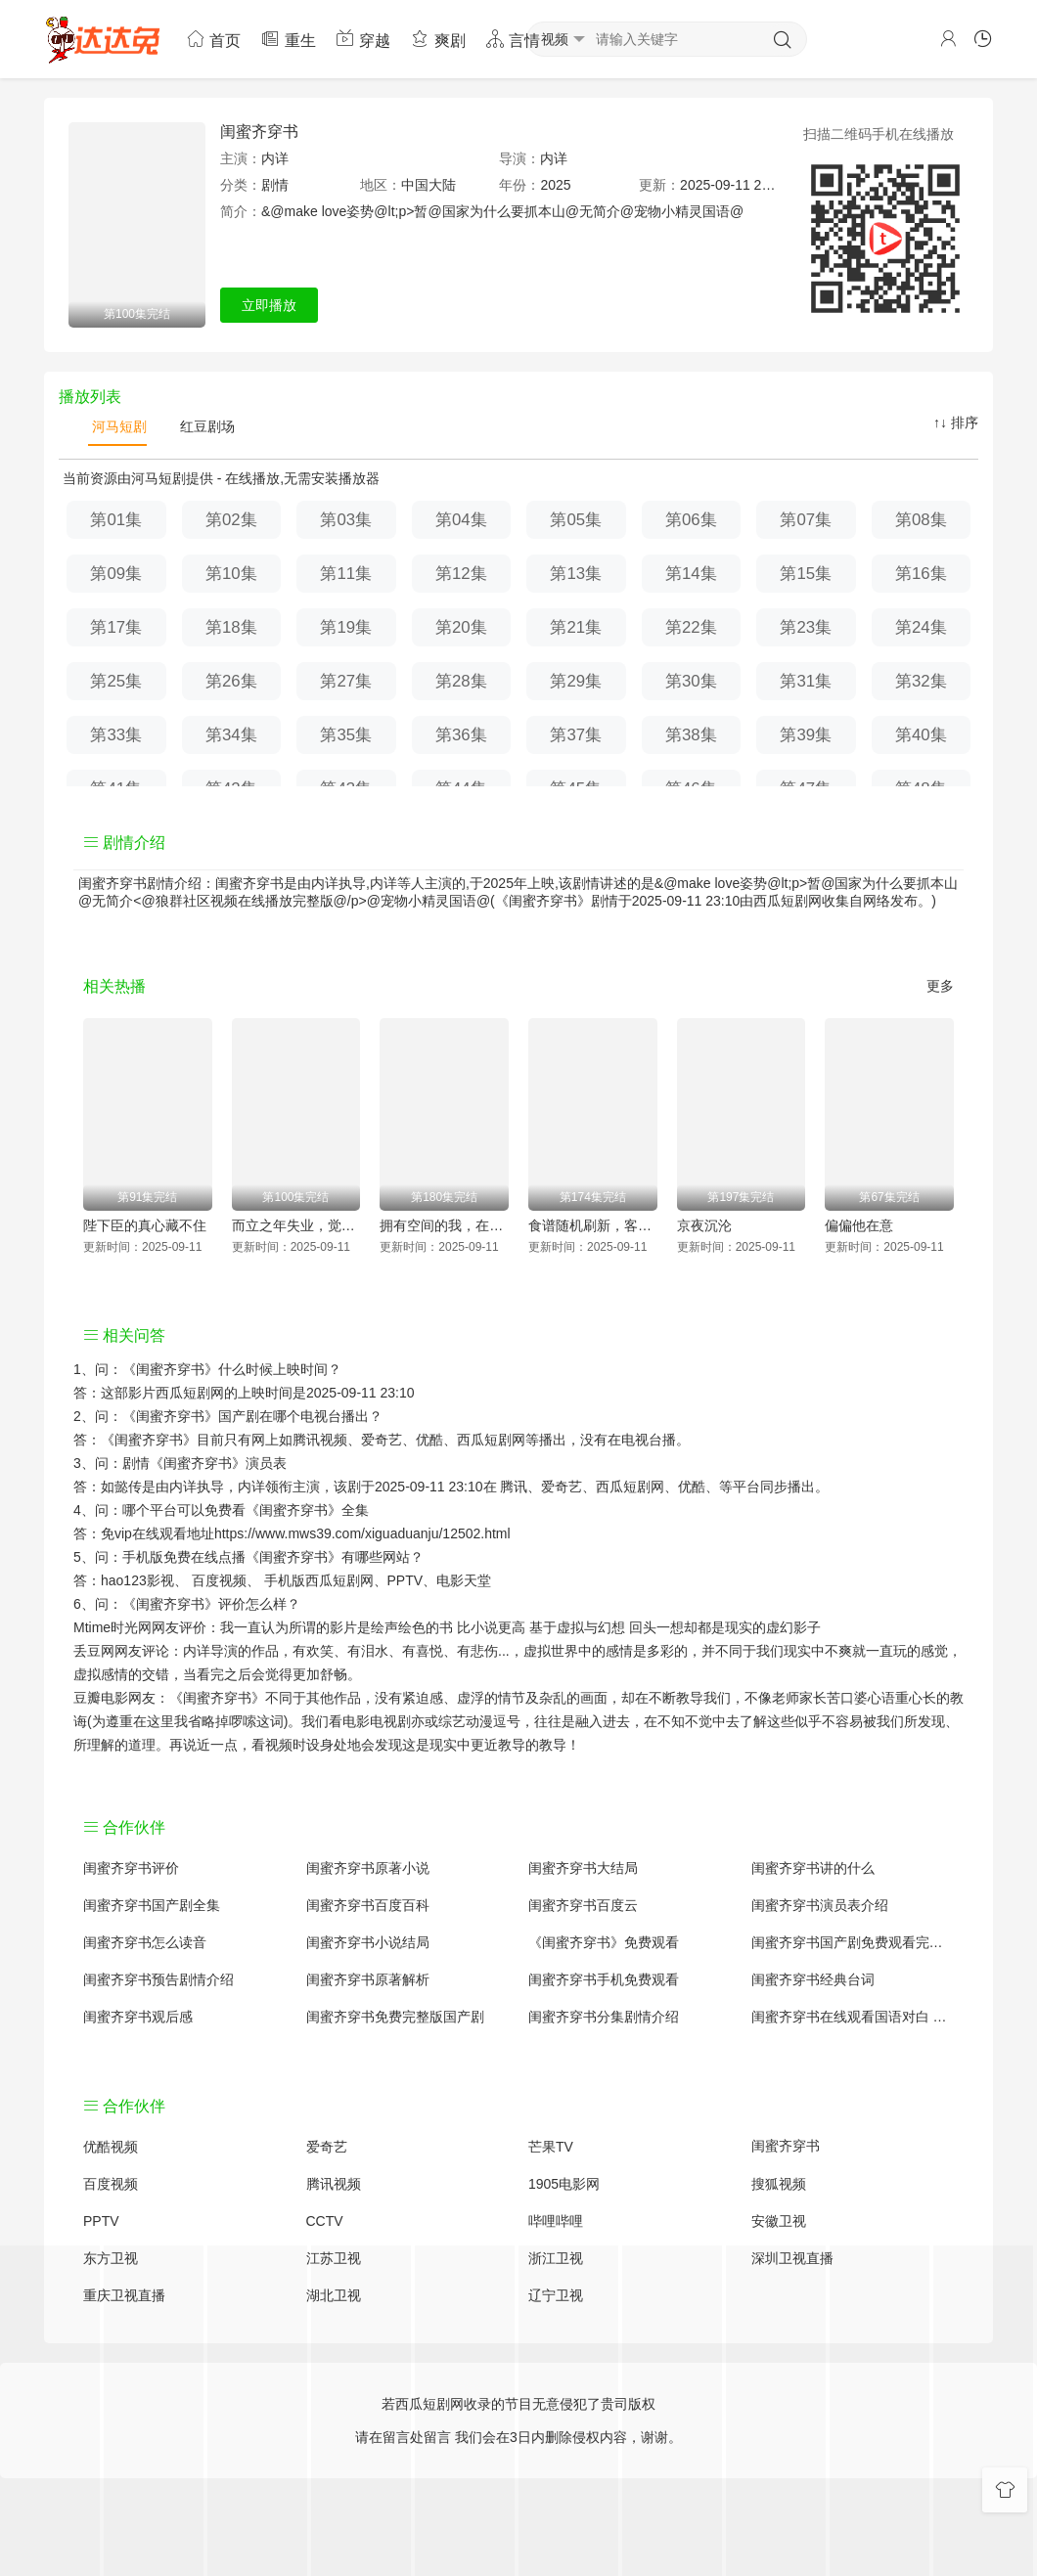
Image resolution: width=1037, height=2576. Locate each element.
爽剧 (437, 38)
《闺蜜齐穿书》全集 (307, 1510)
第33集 (116, 735)
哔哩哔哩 (555, 2221)
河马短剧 (117, 426)
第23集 (806, 627)
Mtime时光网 (112, 1627)
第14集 (691, 573)
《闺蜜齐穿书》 (170, 1369)
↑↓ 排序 (955, 422)
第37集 (576, 735)
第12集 (461, 573)
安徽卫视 (778, 2221)
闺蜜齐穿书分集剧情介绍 (603, 2016)
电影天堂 (463, 1580)
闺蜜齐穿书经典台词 (813, 1979)
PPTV (405, 1580)
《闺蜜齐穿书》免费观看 (603, 1942)
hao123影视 (137, 1580)
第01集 (116, 520)
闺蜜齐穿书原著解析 (367, 1979)
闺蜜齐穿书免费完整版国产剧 (395, 2016)
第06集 (691, 520)
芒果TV (550, 2146)
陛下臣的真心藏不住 (144, 1225)
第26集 (231, 681)
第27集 (346, 681)
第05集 (576, 520)
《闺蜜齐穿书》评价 (184, 1604)
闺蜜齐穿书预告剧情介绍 (158, 1979)
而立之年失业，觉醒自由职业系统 (296, 1225)
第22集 (691, 627)
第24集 (921, 627)
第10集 (231, 573)
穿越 (363, 38)
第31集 (806, 681)
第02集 (231, 520)
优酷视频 (110, 2146)
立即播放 (269, 305)
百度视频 (219, 1580)
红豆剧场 (205, 426)
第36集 (461, 735)
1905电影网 (564, 2184)
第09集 (116, 573)
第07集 (806, 520)
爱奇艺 (561, 1486)
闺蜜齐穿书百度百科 (367, 1905)
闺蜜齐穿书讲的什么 (813, 1868)
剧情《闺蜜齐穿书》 (184, 1463)
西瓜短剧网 (787, 901)
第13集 (576, 573)
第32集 (921, 681)
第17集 (116, 627)
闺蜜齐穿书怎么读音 (144, 1942)
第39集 (806, 735)
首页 (213, 38)
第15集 (806, 573)
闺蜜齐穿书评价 (131, 1868)
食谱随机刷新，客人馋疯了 (592, 1225)
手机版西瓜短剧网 (319, 1580)
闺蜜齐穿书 (259, 131)
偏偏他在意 (859, 1225)
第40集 (921, 735)
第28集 (461, 681)
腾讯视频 (333, 2184)
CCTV (324, 2221)
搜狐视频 (778, 2184)
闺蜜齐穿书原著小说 (367, 1868)
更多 (940, 986)
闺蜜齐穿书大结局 (583, 1868)
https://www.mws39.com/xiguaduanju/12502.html (362, 1533)
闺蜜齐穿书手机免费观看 (603, 1979)
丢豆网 (93, 1651)
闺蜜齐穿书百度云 (583, 1905)
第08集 (921, 520)
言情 (512, 38)
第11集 (346, 573)
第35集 (346, 735)
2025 (555, 185)
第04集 (461, 520)
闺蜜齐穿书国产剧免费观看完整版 (853, 1942)
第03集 (346, 520)
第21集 (576, 627)
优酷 (691, 1486)
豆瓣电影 (100, 1698)
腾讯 (513, 1486)
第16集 (921, 573)
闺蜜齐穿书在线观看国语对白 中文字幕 (853, 2016)
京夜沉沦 (704, 1225)
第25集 (116, 681)
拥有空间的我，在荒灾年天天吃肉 (444, 1225)
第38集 (691, 735)
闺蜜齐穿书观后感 (138, 2016)
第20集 (461, 627)
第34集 (231, 735)
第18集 (231, 627)
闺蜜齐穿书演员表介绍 (819, 1905)
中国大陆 (428, 185)
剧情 (275, 185)
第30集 (691, 681)
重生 (287, 38)
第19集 (346, 627)
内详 (275, 158)
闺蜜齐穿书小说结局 (367, 1942)
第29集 (576, 681)
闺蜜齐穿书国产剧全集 (151, 1905)
